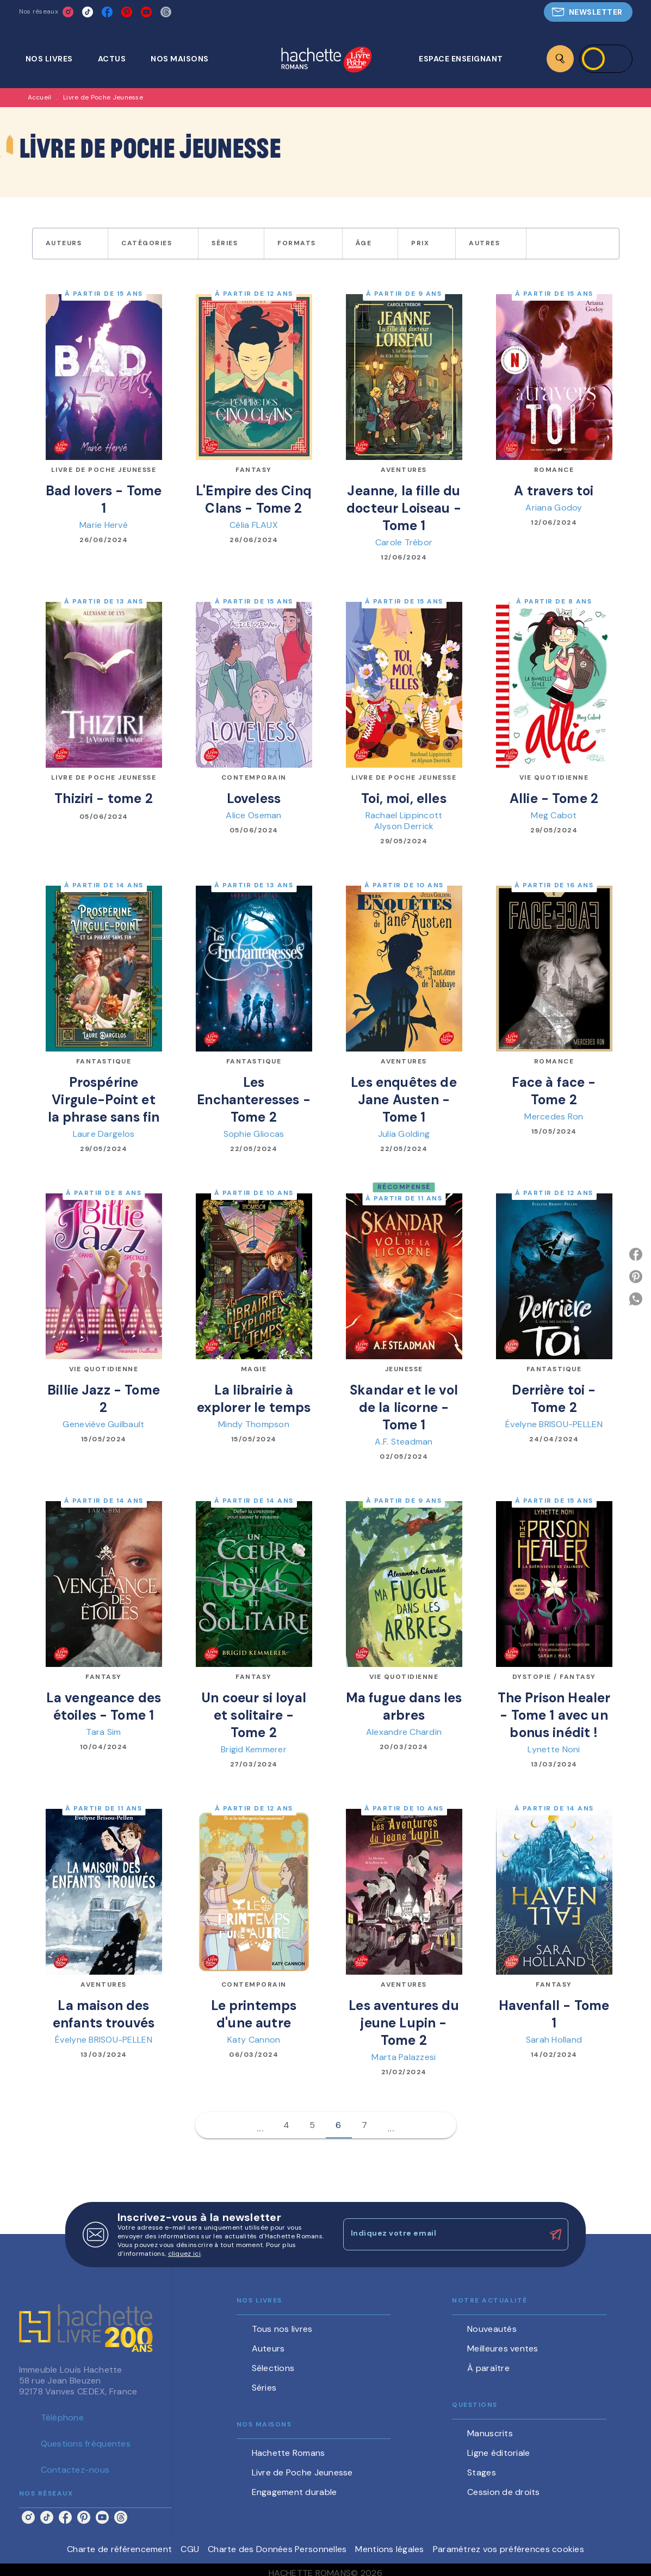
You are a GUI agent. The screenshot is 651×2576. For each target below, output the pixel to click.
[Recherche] (560, 58)
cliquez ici (184, 2253)
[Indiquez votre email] (442, 2234)
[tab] (55, 59)
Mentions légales (389, 2549)
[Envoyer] (555, 2234)
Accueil (40, 97)
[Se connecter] (606, 59)
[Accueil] (326, 60)
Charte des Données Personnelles (277, 2549)
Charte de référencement (119, 2549)
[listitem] (68, 12)
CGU (190, 2549)
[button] (588, 12)
